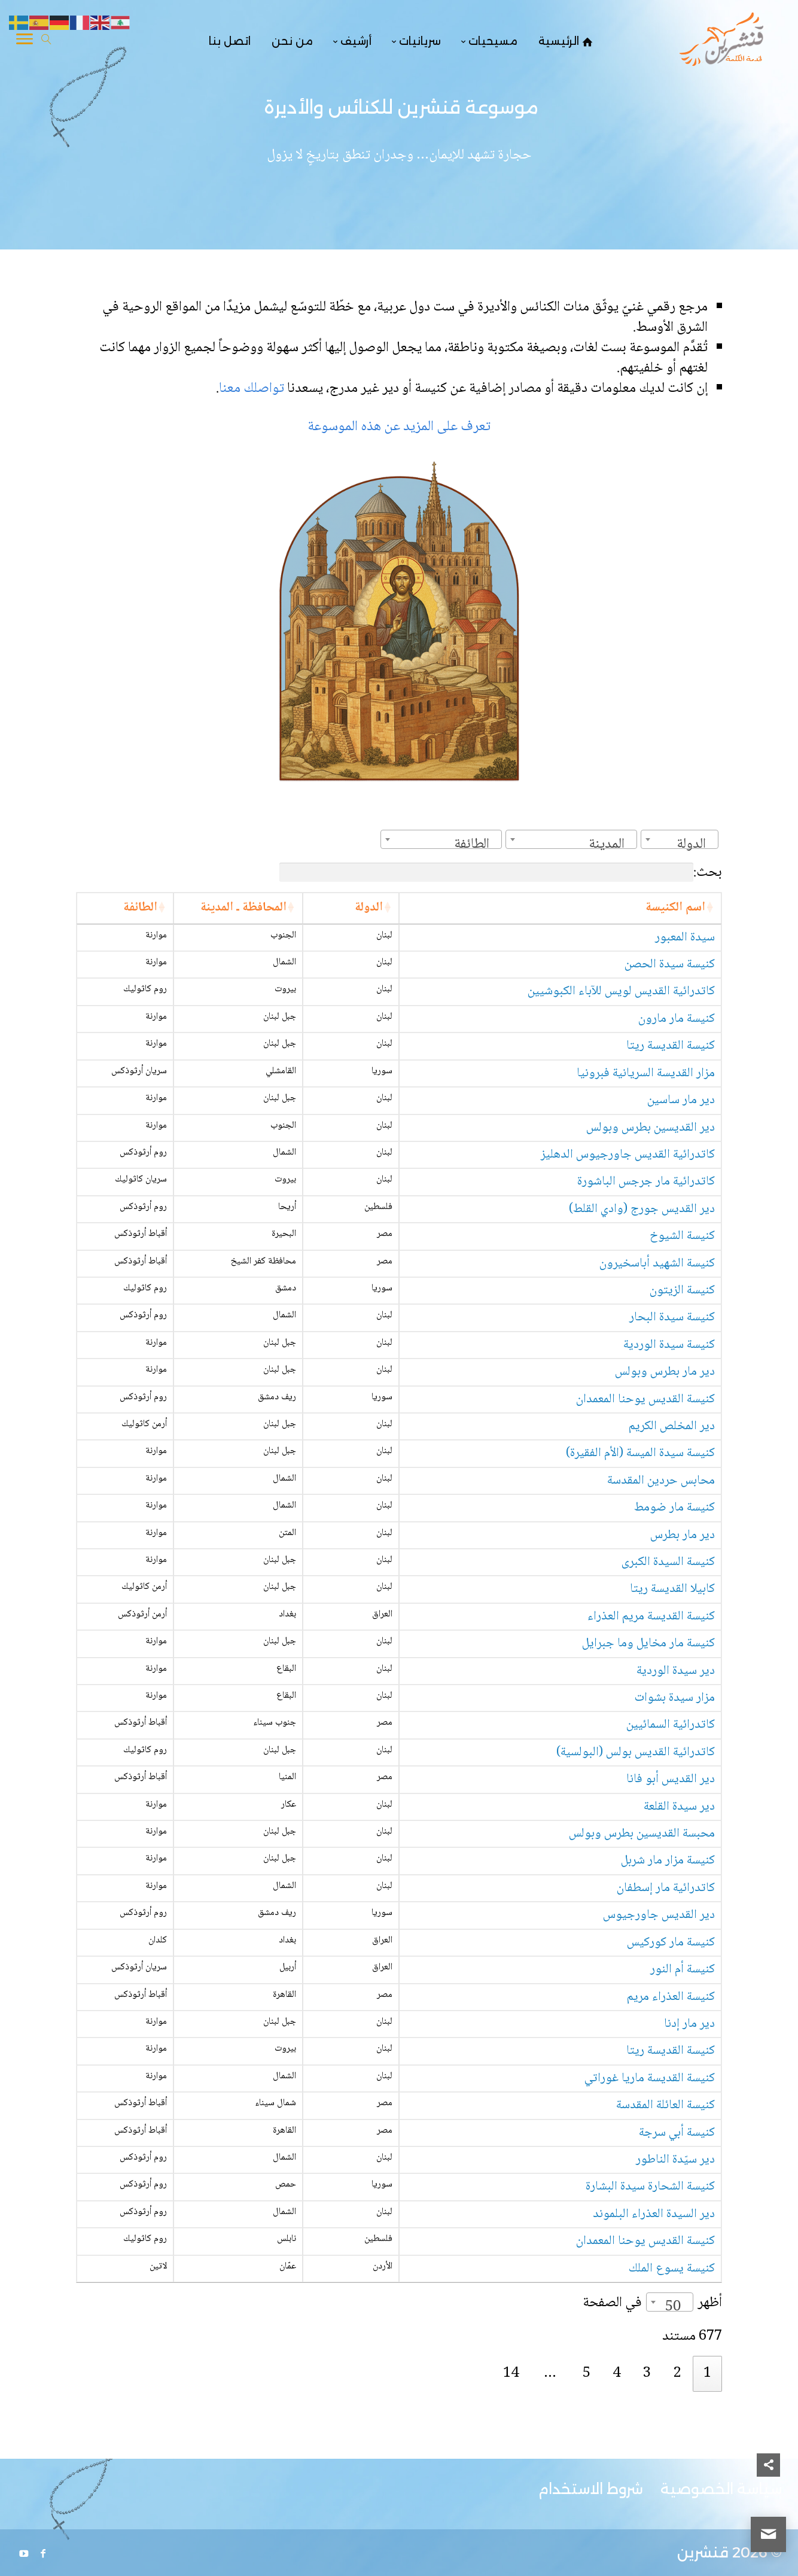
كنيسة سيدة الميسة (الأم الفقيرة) (640, 1453)
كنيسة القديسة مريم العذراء (651, 1617)
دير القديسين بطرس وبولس (650, 1128)
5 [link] (586, 2373)
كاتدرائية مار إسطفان (666, 1888)
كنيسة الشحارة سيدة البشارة (650, 2187)
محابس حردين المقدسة (661, 1481)
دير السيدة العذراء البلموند (654, 2214)
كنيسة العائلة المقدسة (665, 2105)
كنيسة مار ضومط (674, 1508)
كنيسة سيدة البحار (672, 1318)
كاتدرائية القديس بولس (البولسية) (635, 1752)
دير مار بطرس (682, 1535)
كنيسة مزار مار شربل (668, 1861)
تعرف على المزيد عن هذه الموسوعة (399, 427)
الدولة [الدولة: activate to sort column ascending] (369, 908)
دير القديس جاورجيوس (659, 1915)
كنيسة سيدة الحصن (670, 965)
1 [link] (707, 2373)
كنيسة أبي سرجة (677, 2133)
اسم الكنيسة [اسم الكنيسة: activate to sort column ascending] (675, 908)
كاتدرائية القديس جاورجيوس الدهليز (628, 1155)
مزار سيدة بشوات (675, 1698)
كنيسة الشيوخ (682, 1236)
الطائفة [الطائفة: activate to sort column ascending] (140, 908)
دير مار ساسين (681, 1100)
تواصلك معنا (253, 388)
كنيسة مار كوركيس (671, 1943)
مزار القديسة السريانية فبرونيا (646, 1073)
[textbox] (695, 844)
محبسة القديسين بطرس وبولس (642, 1834)
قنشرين (703, 2552)
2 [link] (677, 2373)
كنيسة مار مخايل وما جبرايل (648, 1644)
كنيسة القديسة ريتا (670, 1046)
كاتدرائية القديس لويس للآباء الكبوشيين (621, 992)
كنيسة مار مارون (676, 1019)
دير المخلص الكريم (672, 1426)
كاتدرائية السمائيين (670, 1725)
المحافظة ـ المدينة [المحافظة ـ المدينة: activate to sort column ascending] (243, 908)
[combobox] (679, 839)
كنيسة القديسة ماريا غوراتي (649, 2079)
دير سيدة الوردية (675, 1671)
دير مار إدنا (689, 2024)
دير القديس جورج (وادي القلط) (642, 1209)
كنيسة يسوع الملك (672, 2269)
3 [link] (647, 2373)
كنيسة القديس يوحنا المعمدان (645, 1400)
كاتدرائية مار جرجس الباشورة (646, 1182)
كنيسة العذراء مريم (671, 1997)
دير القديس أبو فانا (670, 1779)
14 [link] (511, 2373)
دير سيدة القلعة (679, 1807)
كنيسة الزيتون (682, 1291)
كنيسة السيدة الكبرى (668, 1562)
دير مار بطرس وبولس (665, 1372)
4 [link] (616, 2373)
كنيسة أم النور (682, 1970)
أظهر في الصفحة (652, 2303)
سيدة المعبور (685, 938)
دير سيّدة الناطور (675, 2160)
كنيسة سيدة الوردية (669, 1345)
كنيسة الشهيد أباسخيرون (657, 1264)
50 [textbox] (673, 2307)
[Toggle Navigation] (24, 41)
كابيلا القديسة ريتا (672, 1589)
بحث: (500, 872)
